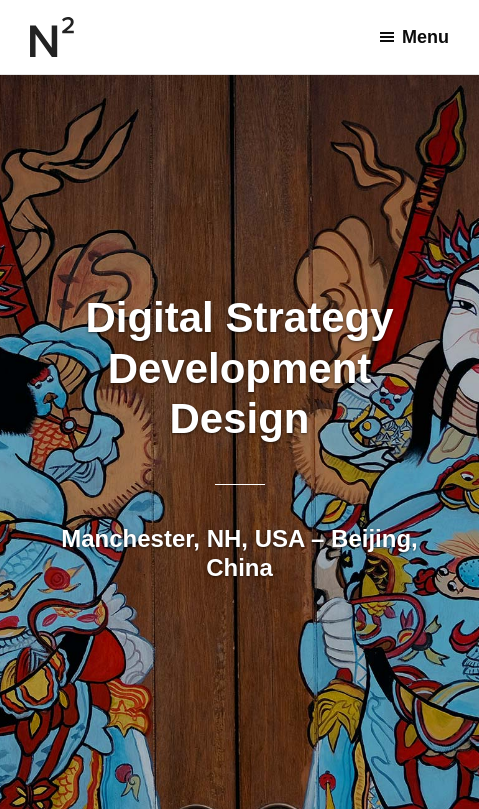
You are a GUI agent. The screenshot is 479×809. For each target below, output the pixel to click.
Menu (425, 37)
